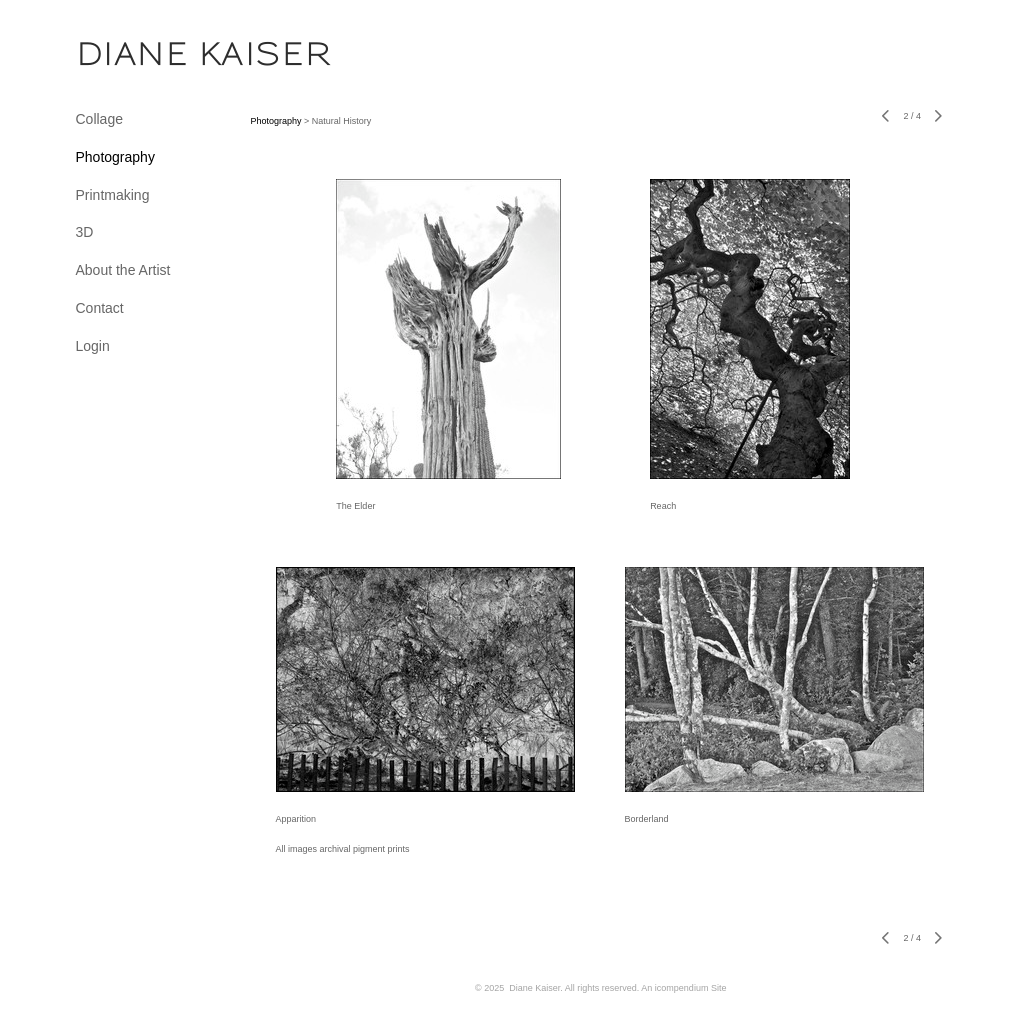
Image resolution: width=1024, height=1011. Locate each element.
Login (93, 346)
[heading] (126, 54)
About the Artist (123, 270)
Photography (115, 157)
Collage (99, 119)
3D (85, 232)
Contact (100, 308)
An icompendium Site (683, 988)
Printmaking (113, 195)
